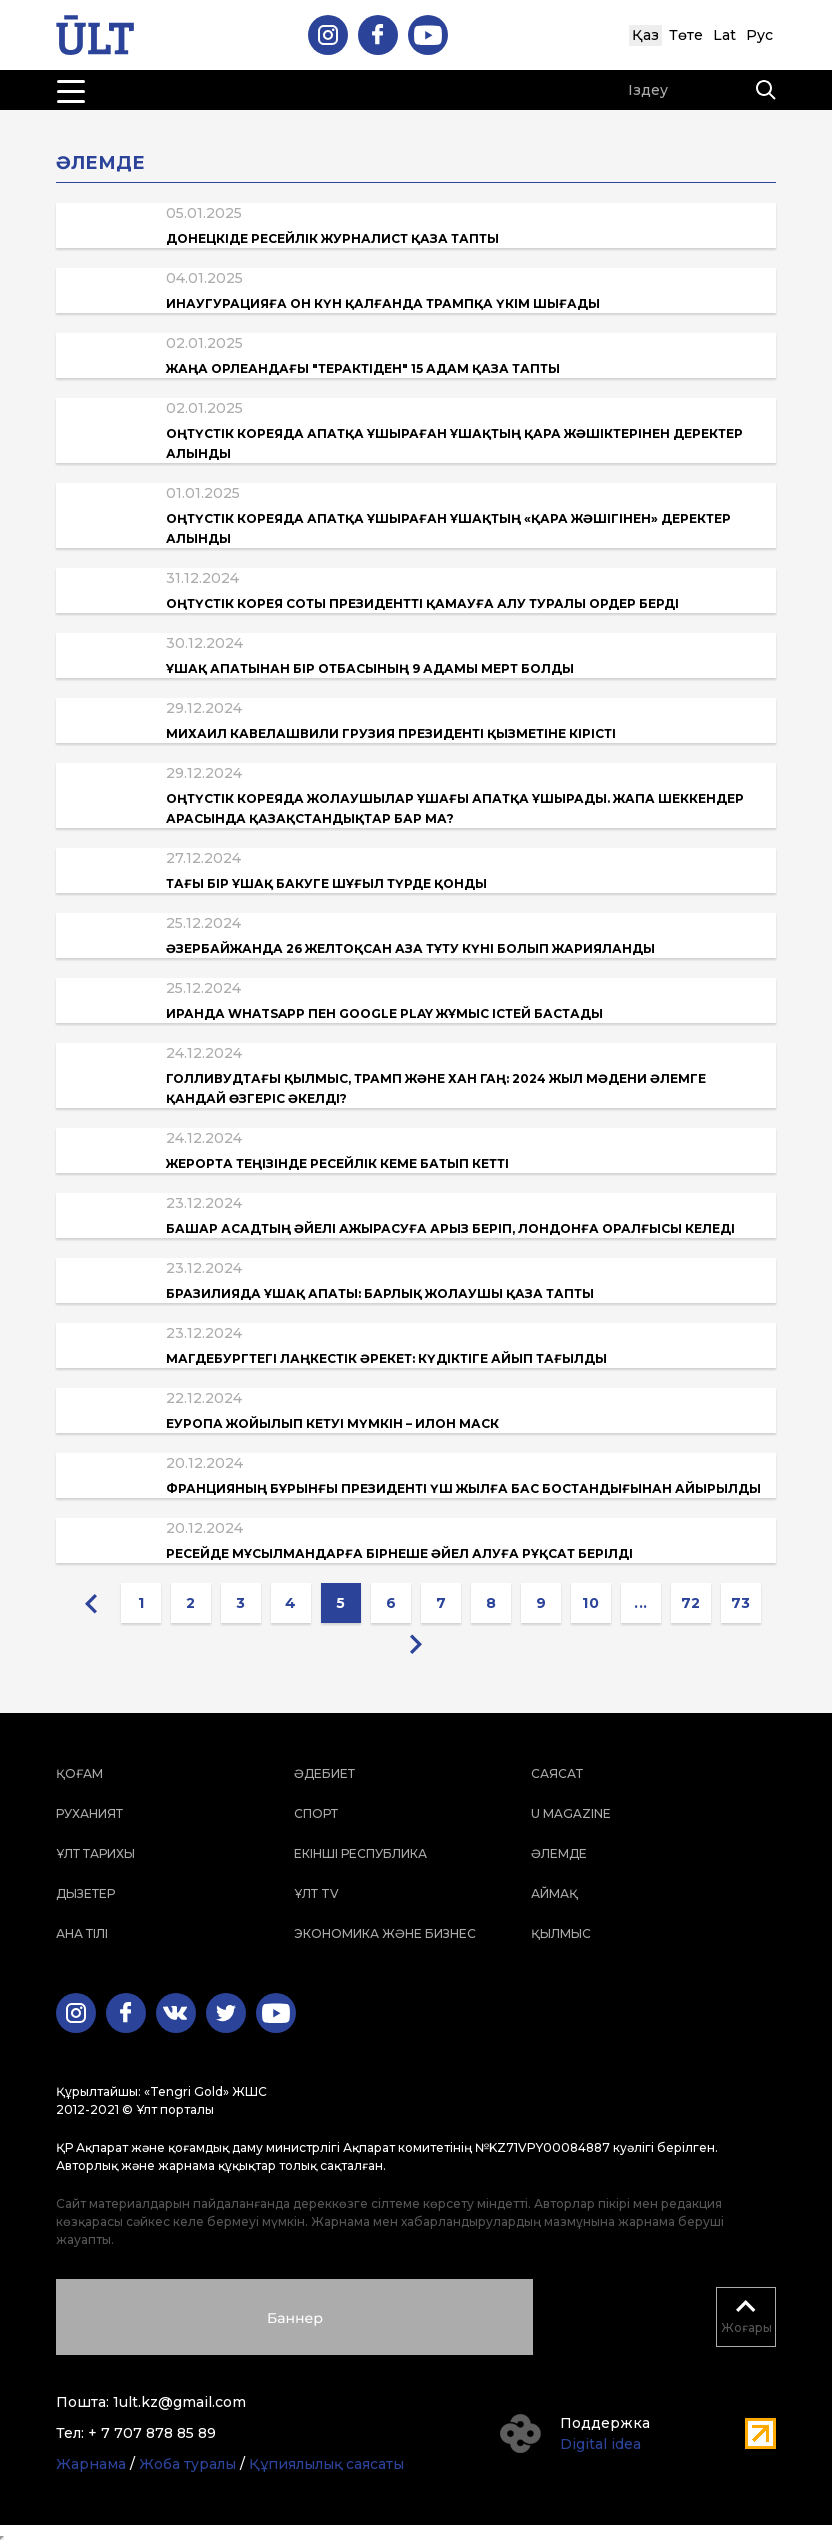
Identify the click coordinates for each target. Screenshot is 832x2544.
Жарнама (91, 2464)
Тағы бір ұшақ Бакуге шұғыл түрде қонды (326, 883)
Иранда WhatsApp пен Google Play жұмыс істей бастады (384, 1013)
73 (741, 1603)
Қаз (645, 35)
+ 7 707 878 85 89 (152, 2433)
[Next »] (416, 1643)
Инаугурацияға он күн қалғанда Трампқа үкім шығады (383, 303)
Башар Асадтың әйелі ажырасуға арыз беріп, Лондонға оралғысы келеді (450, 1228)
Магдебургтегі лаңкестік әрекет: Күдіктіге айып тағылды (386, 1358)
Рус (759, 35)
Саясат (557, 1773)
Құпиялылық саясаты (326, 2464)
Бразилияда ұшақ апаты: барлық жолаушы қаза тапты (380, 1293)
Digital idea (600, 2444)
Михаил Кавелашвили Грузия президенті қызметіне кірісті (391, 733)
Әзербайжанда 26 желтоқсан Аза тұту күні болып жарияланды (410, 948)
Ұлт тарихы (95, 1853)
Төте (686, 35)
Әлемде (559, 1853)
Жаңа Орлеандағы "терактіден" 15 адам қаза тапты (363, 368)
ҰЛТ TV (316, 1893)
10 (590, 1603)
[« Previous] (91, 1603)
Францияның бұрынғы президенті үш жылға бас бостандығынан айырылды (463, 1488)
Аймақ (554, 1893)
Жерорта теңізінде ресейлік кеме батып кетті (337, 1163)
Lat (724, 35)
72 (691, 1603)
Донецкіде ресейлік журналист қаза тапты (332, 238)
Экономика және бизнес (385, 1933)
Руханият (89, 1813)
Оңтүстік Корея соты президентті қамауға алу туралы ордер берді (422, 603)
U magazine (571, 1813)
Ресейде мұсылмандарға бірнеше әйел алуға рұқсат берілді (399, 1553)
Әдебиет (324, 1773)
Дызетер (85, 1893)
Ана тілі (82, 1933)
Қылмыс (561, 1933)
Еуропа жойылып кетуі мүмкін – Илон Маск (332, 1423)
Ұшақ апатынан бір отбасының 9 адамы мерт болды (370, 668)
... (641, 1603)
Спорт (316, 1813)
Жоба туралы (187, 2464)
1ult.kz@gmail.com (179, 2402)
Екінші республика (360, 1853)
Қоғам (79, 1773)
